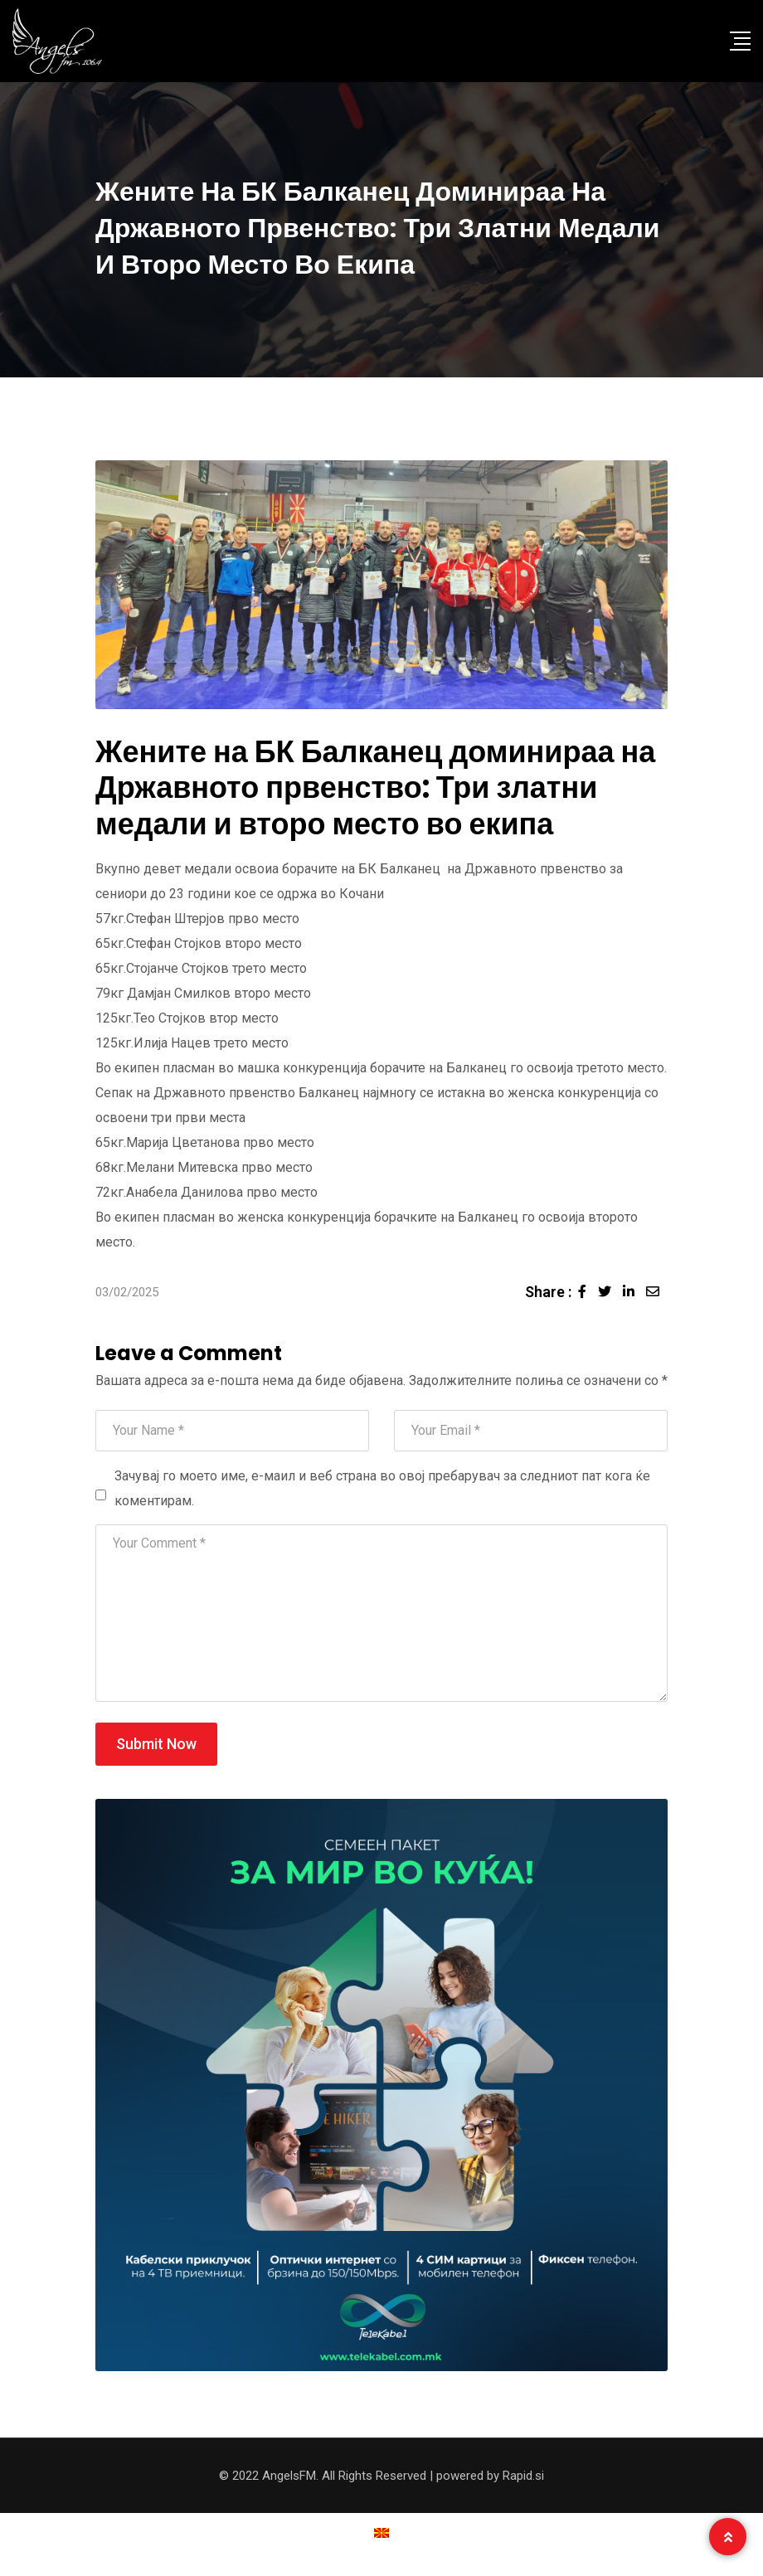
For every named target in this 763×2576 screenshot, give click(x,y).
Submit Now (156, 1743)
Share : (548, 1291)
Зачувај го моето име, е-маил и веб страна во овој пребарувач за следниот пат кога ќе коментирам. (382, 1488)
